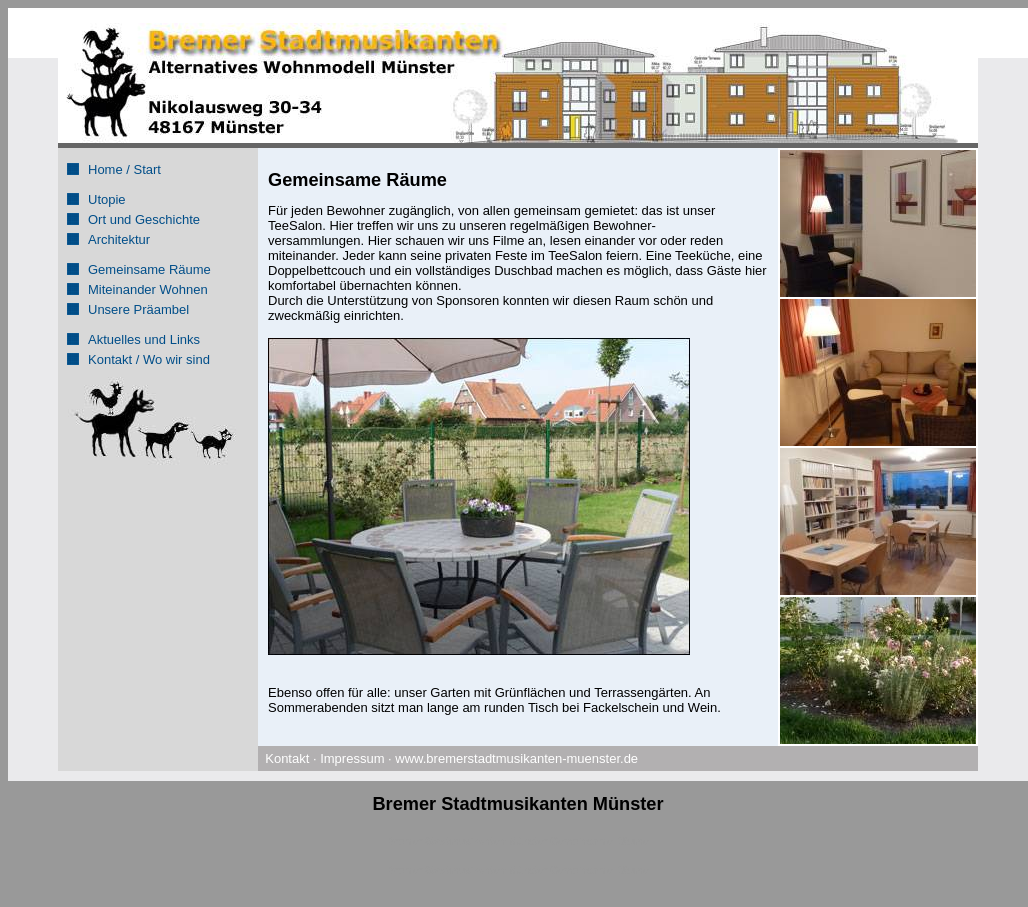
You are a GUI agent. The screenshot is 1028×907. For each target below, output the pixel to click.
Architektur (119, 239)
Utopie (107, 199)
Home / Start (124, 169)
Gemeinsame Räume (149, 269)
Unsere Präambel (138, 309)
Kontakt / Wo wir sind (149, 359)
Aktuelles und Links (144, 339)
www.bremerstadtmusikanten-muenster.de (516, 758)
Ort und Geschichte (144, 219)
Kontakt (287, 758)
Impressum (352, 758)
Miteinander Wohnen (148, 289)
